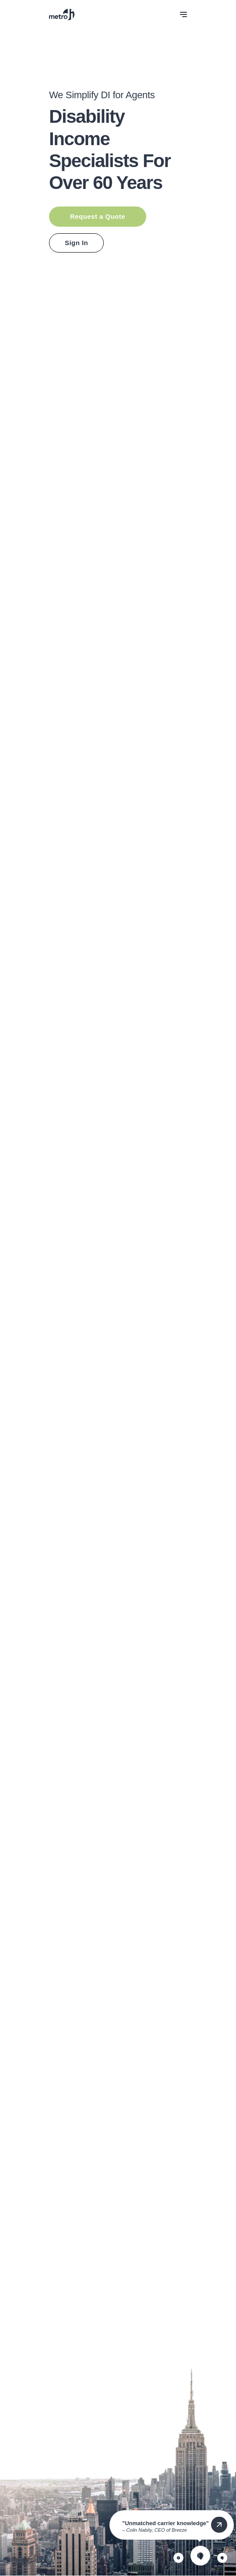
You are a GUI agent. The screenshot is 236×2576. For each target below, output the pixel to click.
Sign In (76, 242)
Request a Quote (97, 216)
